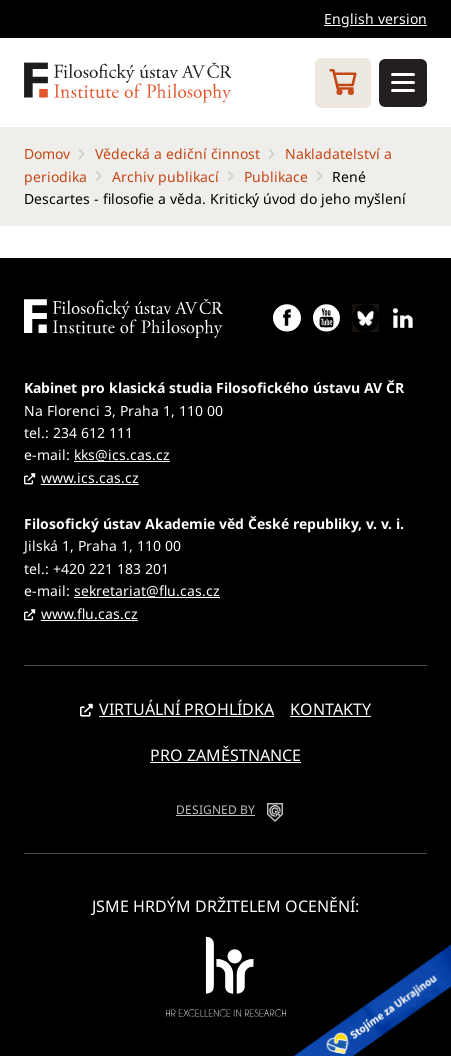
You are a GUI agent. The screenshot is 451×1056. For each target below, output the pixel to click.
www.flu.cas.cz (89, 613)
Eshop (343, 83)
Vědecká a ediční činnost (177, 153)
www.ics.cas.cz (90, 477)
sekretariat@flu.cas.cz (147, 590)
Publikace (276, 176)
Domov (47, 153)
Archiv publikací (165, 176)
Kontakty (330, 709)
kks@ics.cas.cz (122, 454)
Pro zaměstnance (225, 755)
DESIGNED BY (215, 809)
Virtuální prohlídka (186, 709)
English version (375, 18)
